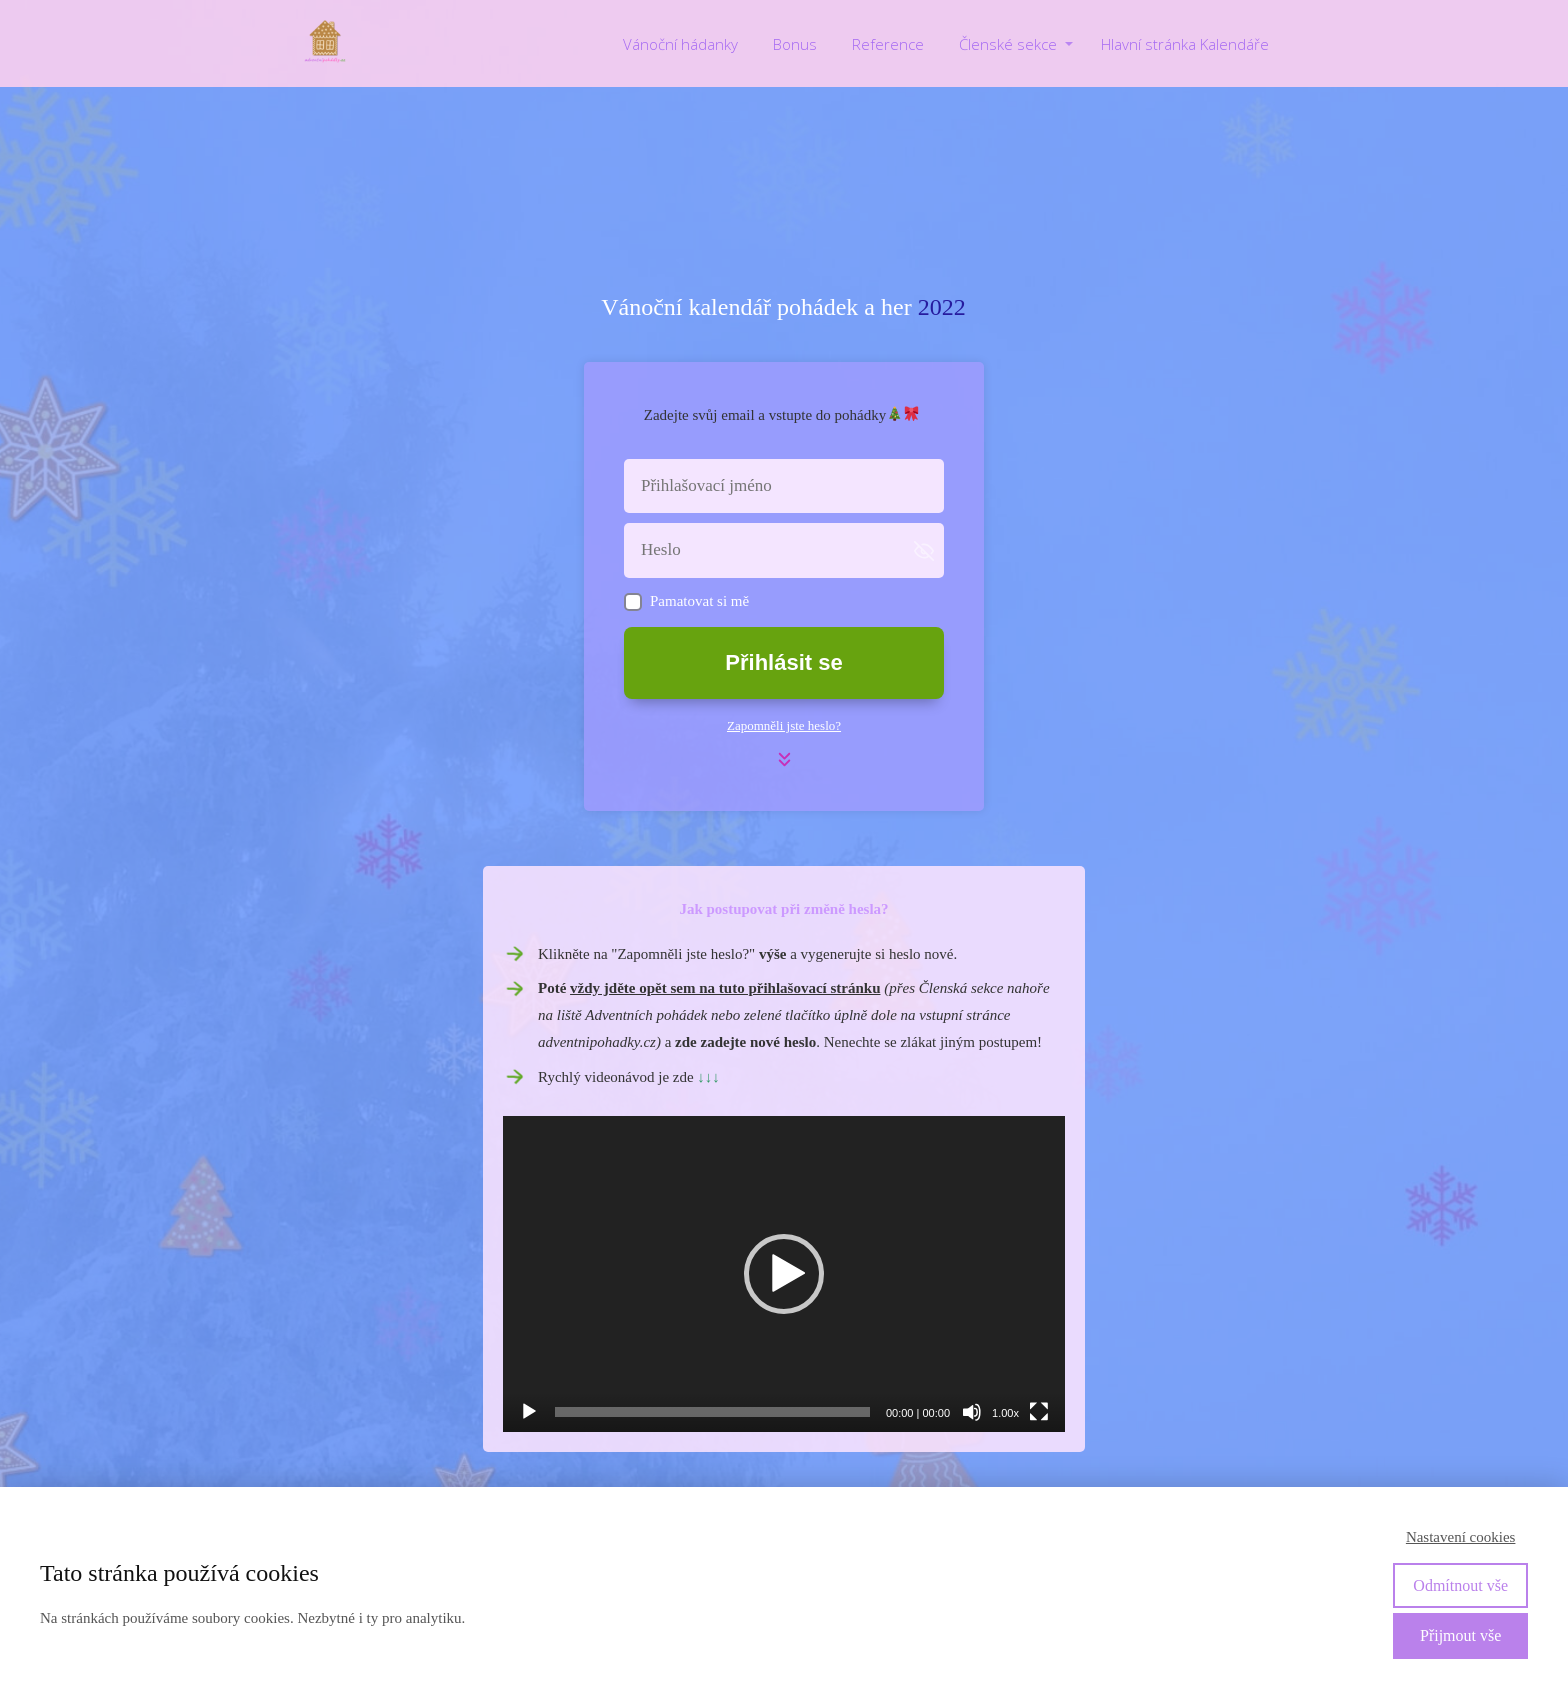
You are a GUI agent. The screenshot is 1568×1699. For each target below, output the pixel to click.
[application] (784, 1274)
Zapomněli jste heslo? (784, 725)
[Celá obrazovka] (1039, 1412)
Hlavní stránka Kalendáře (1185, 44)
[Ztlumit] (972, 1412)
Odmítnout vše (1460, 1585)
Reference (888, 44)
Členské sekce (1008, 44)
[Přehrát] (529, 1412)
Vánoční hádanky (680, 44)
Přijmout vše (1460, 1635)
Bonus (795, 44)
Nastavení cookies (1461, 1537)
